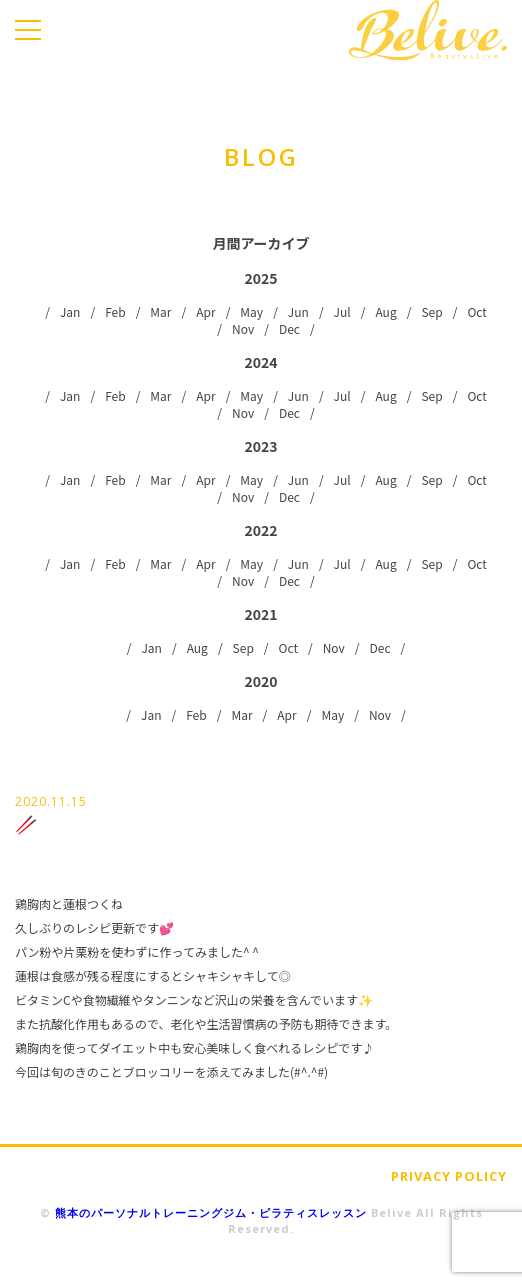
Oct (476, 311)
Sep (431, 311)
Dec (289, 328)
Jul (342, 311)
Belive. (428, 30)
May (251, 311)
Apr (205, 311)
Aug (385, 311)
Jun (298, 311)
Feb (115, 311)
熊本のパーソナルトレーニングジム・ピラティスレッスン (211, 1212)
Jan (70, 311)
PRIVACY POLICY (449, 1176)
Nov (243, 328)
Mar (160, 311)
